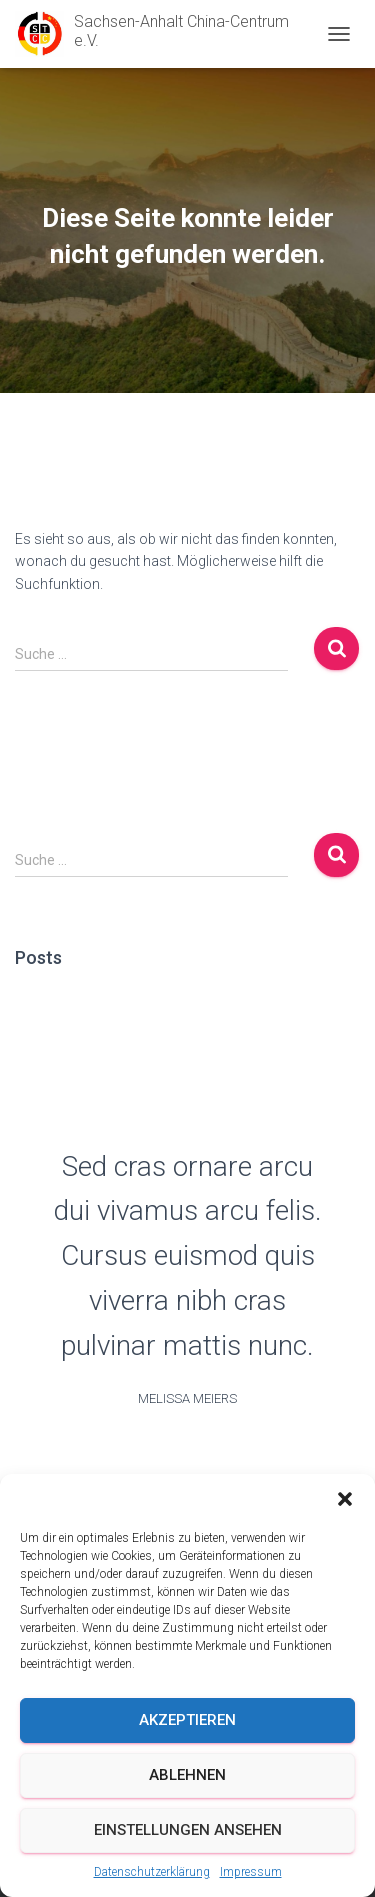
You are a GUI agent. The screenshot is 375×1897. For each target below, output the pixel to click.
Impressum (251, 1872)
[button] (345, 1499)
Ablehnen (187, 1775)
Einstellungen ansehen (188, 1830)
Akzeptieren (187, 1720)
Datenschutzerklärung (152, 1872)
